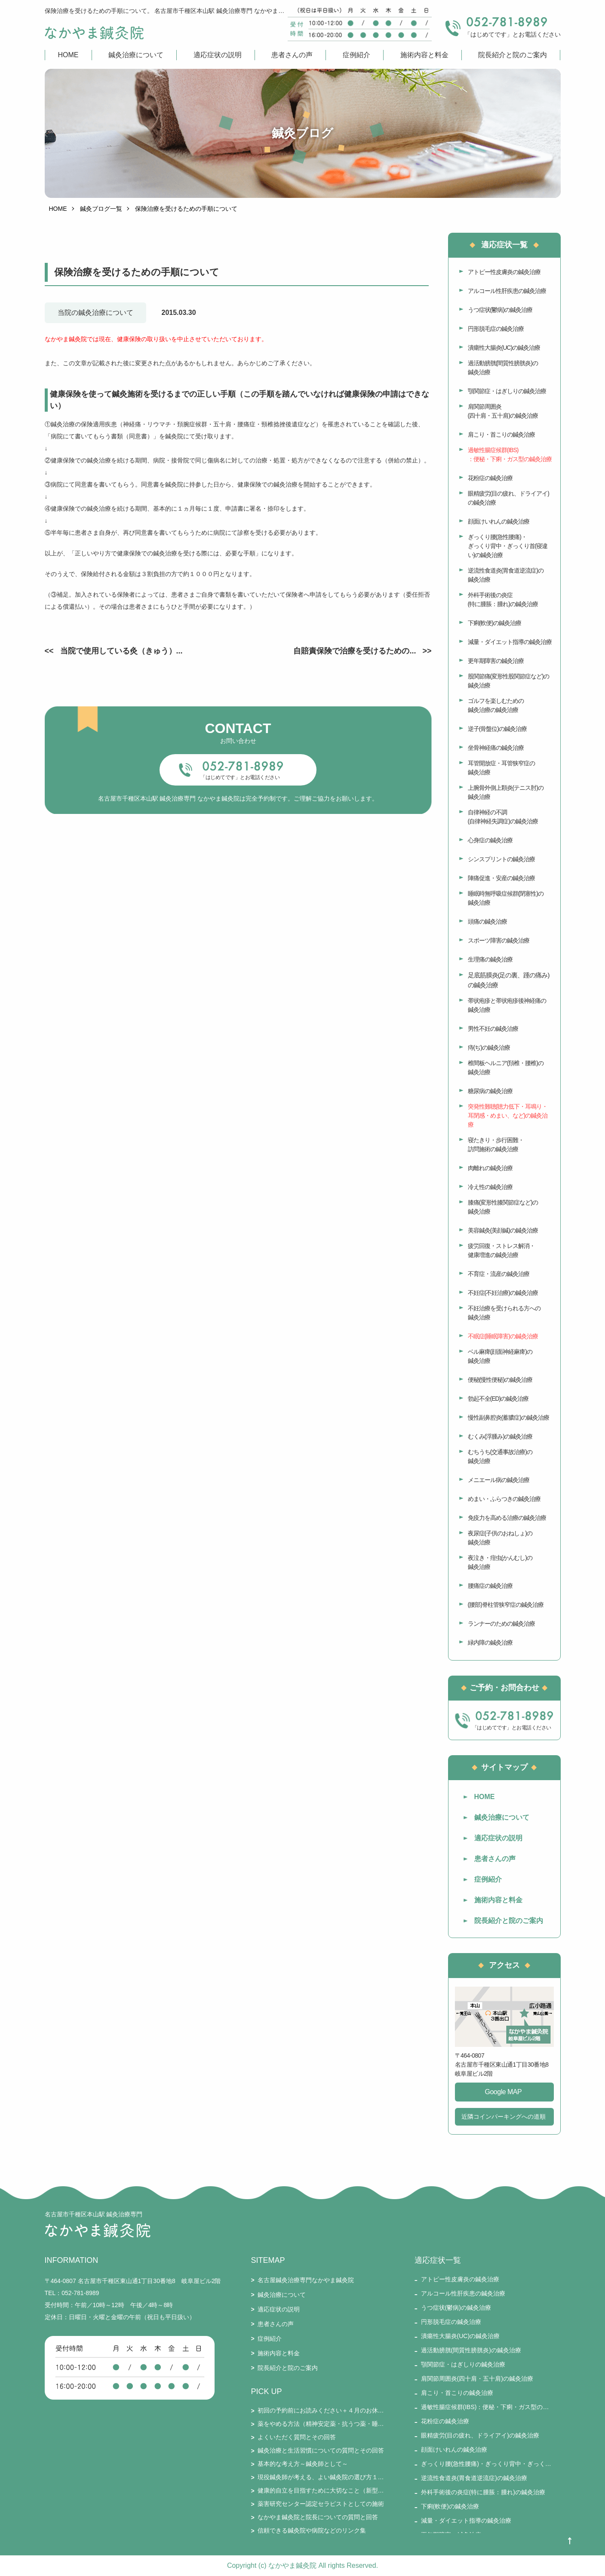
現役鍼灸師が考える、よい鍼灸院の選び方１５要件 (321, 2477)
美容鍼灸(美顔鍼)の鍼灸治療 (503, 1230)
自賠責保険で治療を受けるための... (354, 651)
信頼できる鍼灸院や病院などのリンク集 (312, 2530)
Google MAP (503, 2091)
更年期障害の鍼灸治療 (496, 660)
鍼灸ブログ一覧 (101, 208)
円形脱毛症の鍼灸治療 (496, 328)
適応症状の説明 (217, 55)
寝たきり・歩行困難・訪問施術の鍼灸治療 (496, 1144)
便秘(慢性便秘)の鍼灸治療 (500, 1379)
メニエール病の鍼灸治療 (498, 1479)
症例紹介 (356, 55)
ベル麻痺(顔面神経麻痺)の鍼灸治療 (500, 1356)
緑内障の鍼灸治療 (490, 1642)
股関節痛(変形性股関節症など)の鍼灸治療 (508, 681)
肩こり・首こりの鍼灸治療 (501, 434)
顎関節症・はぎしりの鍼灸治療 (507, 391)
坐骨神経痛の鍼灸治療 (496, 747)
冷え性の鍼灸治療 (490, 1186)
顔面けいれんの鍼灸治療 (498, 521)
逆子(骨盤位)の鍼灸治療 (497, 728)
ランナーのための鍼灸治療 (501, 1623)
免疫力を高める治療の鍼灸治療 (507, 1517)
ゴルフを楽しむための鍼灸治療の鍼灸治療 (496, 705)
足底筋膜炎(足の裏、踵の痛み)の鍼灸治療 (509, 980)
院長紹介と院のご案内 (512, 55)
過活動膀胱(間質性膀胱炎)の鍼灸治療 (503, 368)
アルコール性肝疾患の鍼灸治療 (507, 290)
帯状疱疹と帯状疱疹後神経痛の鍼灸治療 (507, 1005)
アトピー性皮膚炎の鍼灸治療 (504, 271)
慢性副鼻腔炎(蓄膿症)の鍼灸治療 (508, 1417)
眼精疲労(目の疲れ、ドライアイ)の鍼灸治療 (508, 498)
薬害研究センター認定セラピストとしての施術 (321, 2503)
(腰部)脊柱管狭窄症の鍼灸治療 (506, 1604)
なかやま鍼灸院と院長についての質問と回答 (318, 2517)
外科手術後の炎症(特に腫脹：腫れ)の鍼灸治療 (503, 599)
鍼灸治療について (135, 55)
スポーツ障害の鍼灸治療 (498, 940)
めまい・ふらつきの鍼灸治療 (504, 1498)
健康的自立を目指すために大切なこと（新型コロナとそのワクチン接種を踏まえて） (321, 2490)
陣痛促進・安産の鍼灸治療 (501, 878)
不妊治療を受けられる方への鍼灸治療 (504, 1313)
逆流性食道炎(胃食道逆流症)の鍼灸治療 (506, 575)
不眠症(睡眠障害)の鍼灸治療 (503, 1336)
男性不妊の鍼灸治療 (493, 1028)
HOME (68, 55)
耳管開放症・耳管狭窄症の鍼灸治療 (501, 768)
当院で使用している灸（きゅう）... (121, 651)
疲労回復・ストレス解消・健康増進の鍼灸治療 (501, 1250)
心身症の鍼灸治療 (490, 840)
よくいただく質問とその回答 (297, 2437)
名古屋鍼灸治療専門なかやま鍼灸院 (306, 2280)
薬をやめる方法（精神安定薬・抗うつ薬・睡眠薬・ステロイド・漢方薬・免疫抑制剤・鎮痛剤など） (321, 2423)
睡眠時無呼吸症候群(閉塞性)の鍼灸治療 (506, 898)
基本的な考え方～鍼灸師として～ (303, 2463)
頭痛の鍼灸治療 (487, 921)
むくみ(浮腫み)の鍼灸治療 (500, 1436)
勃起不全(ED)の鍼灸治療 (498, 1398)
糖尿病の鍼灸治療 (490, 1091)
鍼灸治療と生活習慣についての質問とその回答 (321, 2450)
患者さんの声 (292, 55)
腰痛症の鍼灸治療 (490, 1585)
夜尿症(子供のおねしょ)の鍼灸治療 (500, 1538)
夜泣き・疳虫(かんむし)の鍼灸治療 (500, 1562)
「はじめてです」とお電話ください (239, 777)
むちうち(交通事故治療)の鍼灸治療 (500, 1456)
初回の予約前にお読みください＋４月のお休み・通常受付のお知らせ (321, 2410)
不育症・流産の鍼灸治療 (498, 1273)
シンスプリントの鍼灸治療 (501, 859)
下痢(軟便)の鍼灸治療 (494, 622)
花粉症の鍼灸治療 (490, 478)
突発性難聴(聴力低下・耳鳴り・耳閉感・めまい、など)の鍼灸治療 (508, 1115)
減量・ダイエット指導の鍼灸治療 (510, 641)
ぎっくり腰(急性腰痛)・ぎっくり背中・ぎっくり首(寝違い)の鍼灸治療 (508, 545)
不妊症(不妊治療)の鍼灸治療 (503, 1292)
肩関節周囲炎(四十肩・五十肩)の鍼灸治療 (503, 411)
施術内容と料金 (424, 55)
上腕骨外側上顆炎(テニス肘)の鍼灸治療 (506, 792)
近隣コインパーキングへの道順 (503, 2116)
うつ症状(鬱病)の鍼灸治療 (500, 309)
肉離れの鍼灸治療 (490, 1168)
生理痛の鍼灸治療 (490, 959)
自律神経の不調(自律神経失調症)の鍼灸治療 (503, 817)
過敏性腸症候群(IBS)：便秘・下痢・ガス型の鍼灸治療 (510, 454)
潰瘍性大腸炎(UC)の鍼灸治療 (504, 347)
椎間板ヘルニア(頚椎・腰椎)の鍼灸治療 (506, 1067)
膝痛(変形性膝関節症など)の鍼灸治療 (503, 1207)
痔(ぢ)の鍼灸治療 (489, 1047)
